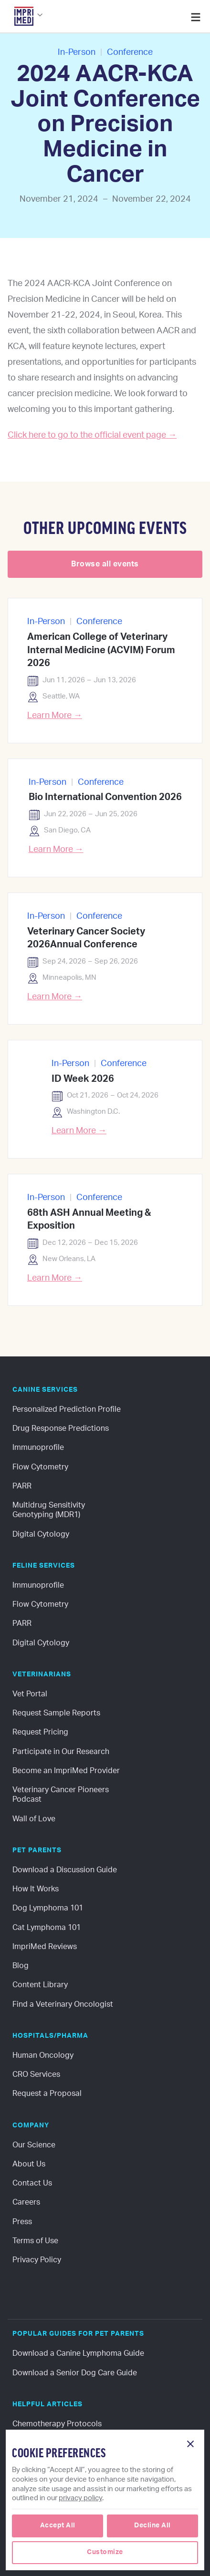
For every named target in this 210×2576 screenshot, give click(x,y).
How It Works (35, 1889)
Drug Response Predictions (60, 1428)
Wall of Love (33, 1819)
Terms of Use (35, 2241)
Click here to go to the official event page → (92, 435)
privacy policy (80, 2498)
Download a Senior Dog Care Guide (74, 2373)
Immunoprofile (38, 1447)
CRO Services (36, 2074)
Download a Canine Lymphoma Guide (78, 2353)
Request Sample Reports (56, 1713)
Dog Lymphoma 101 (47, 1908)
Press (22, 2222)
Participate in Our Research (60, 1751)
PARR (22, 1486)
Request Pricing (40, 1732)
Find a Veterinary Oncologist (62, 2004)
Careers (26, 2202)
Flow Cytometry (40, 1467)
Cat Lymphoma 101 (46, 1927)
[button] (26, 19)
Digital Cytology (40, 1534)
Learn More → (54, 715)
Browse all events (105, 564)
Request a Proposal (47, 2093)
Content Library (40, 1985)
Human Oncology (43, 2055)
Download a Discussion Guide (64, 1870)
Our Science (33, 2145)
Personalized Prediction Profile (66, 1409)
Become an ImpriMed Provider (66, 1771)
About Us (28, 2164)
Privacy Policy (36, 2260)
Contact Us (32, 2183)
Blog (20, 1966)
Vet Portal (29, 1694)
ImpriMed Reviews (44, 1946)
